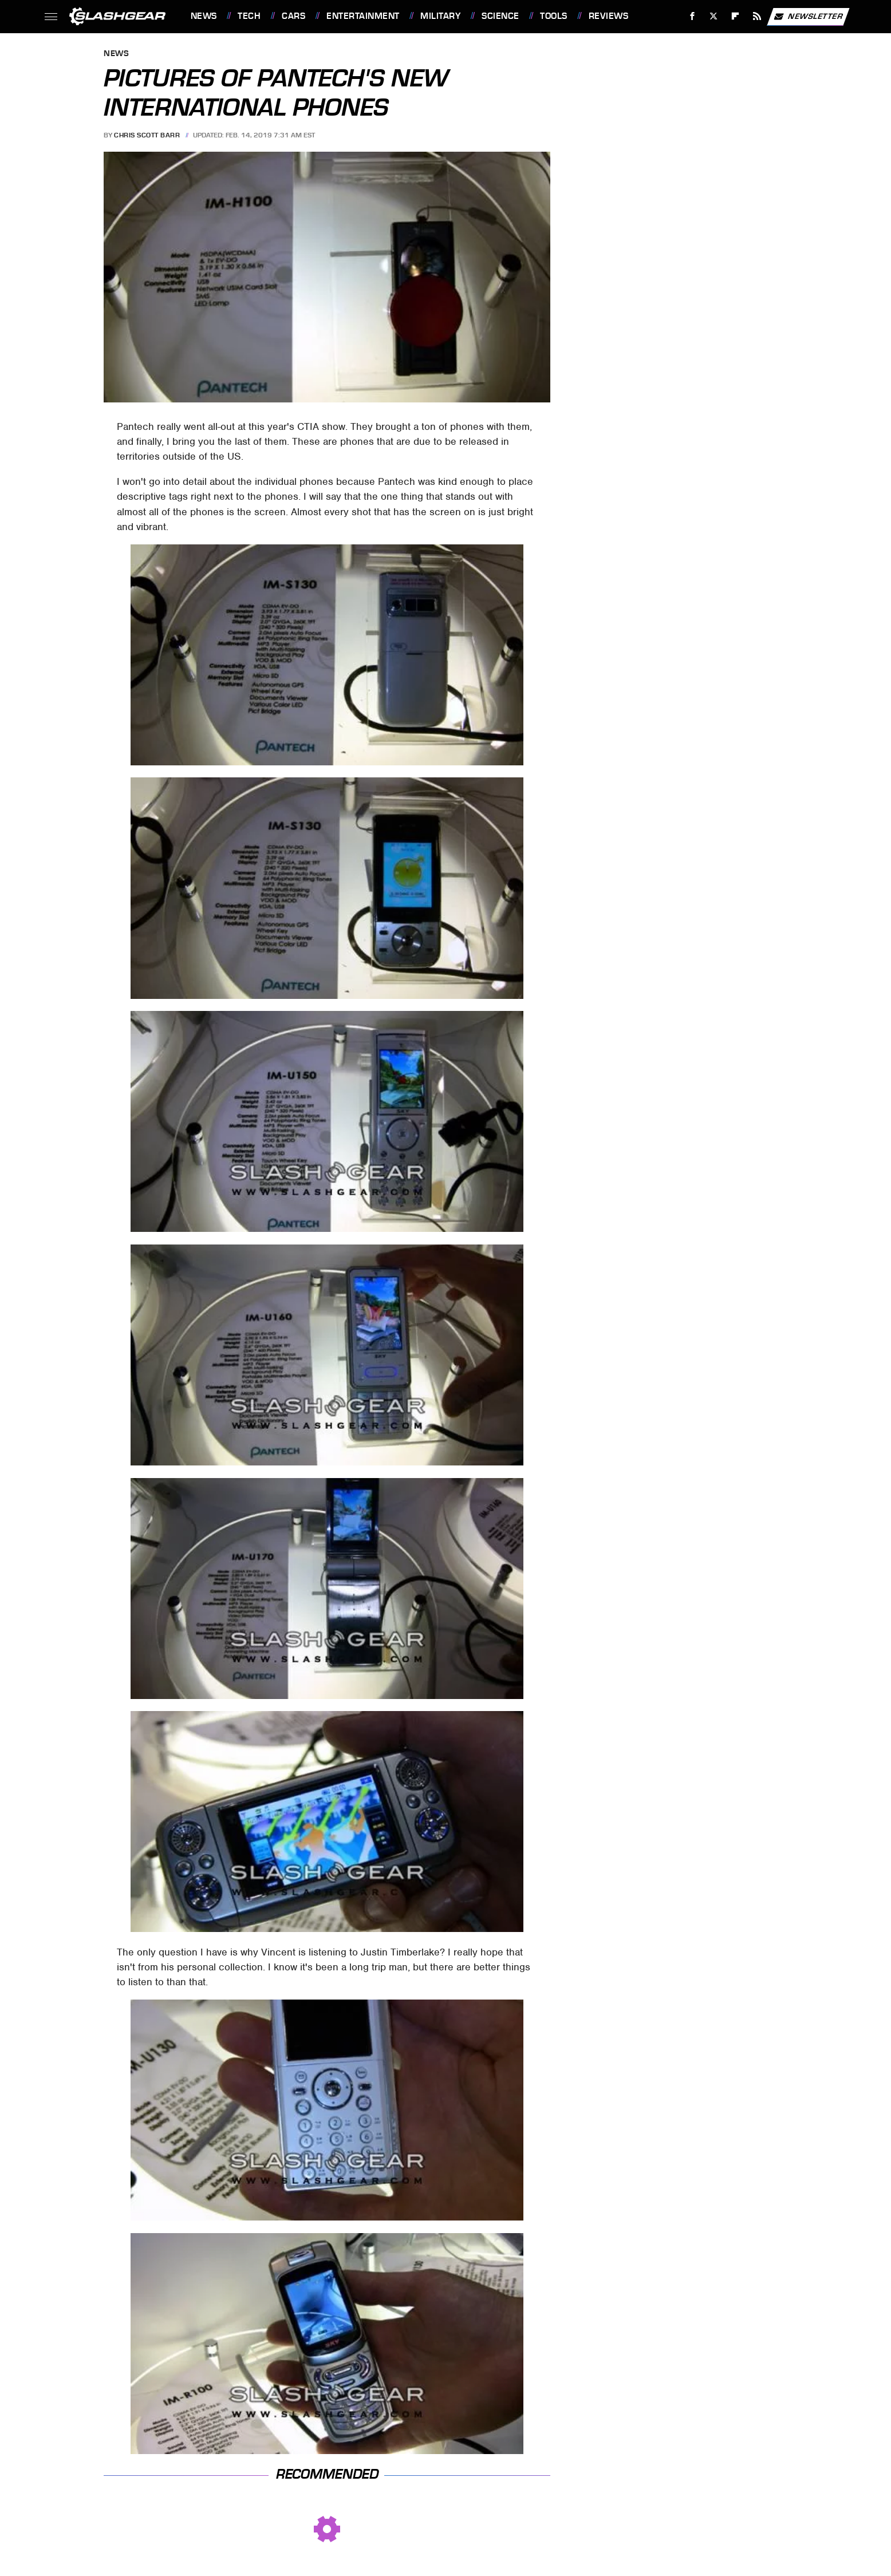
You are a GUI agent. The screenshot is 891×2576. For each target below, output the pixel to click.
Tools (553, 16)
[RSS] (756, 16)
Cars (293, 16)
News (204, 16)
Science (500, 16)
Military (440, 16)
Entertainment (363, 16)
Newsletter (808, 16)
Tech (249, 16)
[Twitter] (713, 16)
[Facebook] (692, 16)
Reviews (609, 16)
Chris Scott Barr (147, 135)
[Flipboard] (735, 16)
